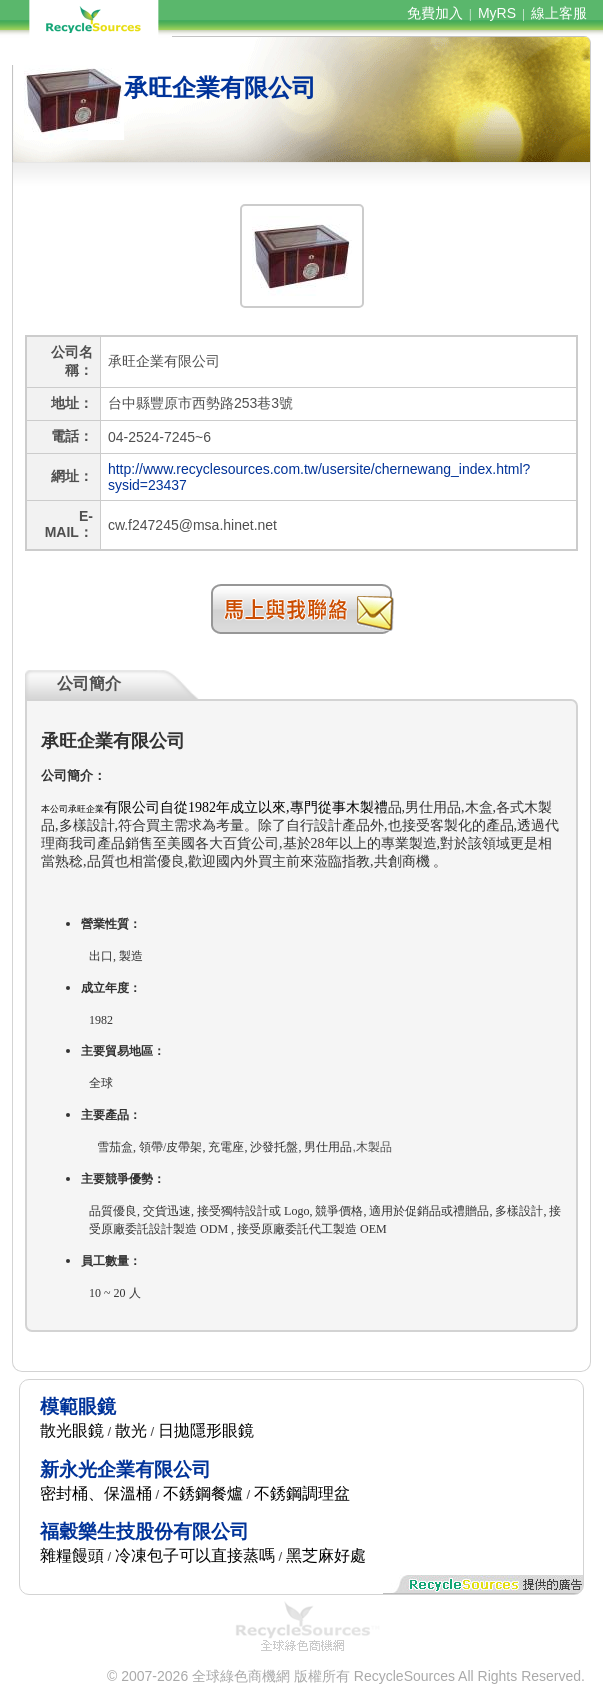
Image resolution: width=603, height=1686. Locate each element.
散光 (131, 1430)
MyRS (497, 13)
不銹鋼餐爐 (203, 1493)
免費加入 (435, 13)
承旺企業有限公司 (220, 87)
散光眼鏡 (72, 1430)
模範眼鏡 (78, 1406)
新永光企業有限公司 (125, 1469)
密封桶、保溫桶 (96, 1493)
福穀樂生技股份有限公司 (144, 1531)
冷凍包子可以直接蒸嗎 (195, 1555)
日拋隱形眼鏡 (206, 1430)
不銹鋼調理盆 (302, 1493)
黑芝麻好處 (326, 1555)
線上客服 (559, 13)
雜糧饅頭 (72, 1555)
